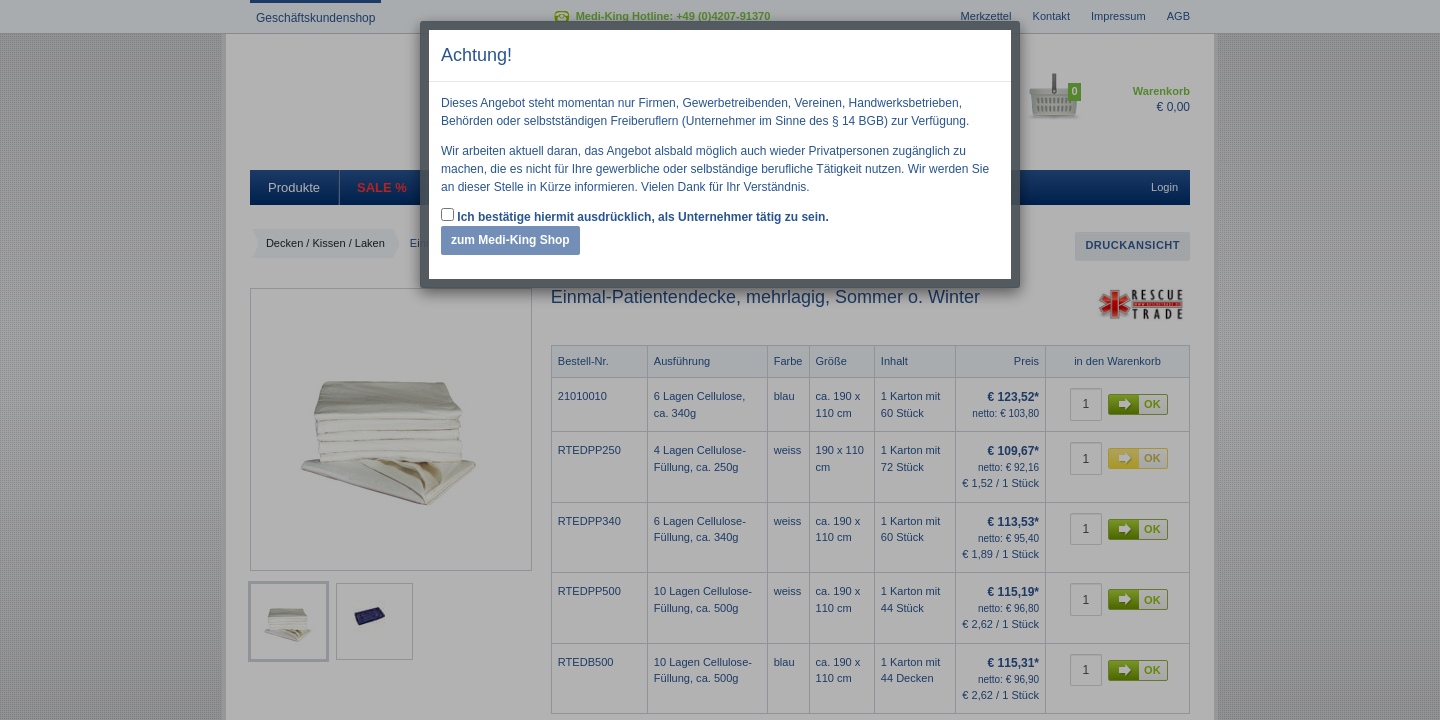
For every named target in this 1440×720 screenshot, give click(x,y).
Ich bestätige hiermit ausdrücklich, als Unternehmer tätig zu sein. (635, 216)
